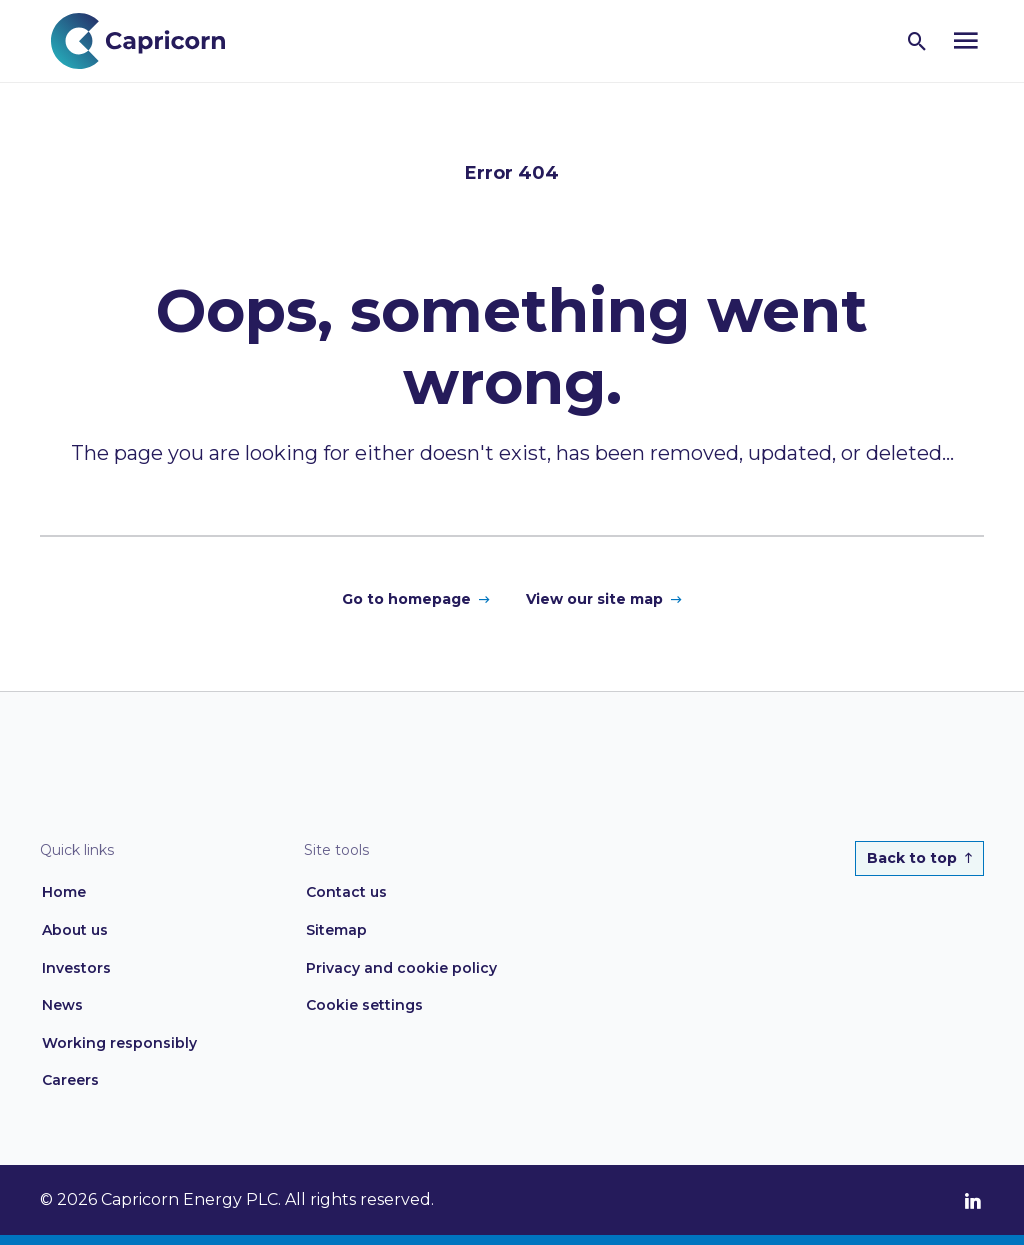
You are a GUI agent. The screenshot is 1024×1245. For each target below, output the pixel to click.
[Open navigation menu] (966, 41)
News (62, 1005)
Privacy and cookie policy (401, 968)
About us (75, 930)
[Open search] (917, 41)
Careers (70, 1080)
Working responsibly (119, 1043)
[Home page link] (148, 39)
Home (64, 892)
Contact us (346, 892)
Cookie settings (364, 1005)
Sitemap (336, 930)
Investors (76, 968)
